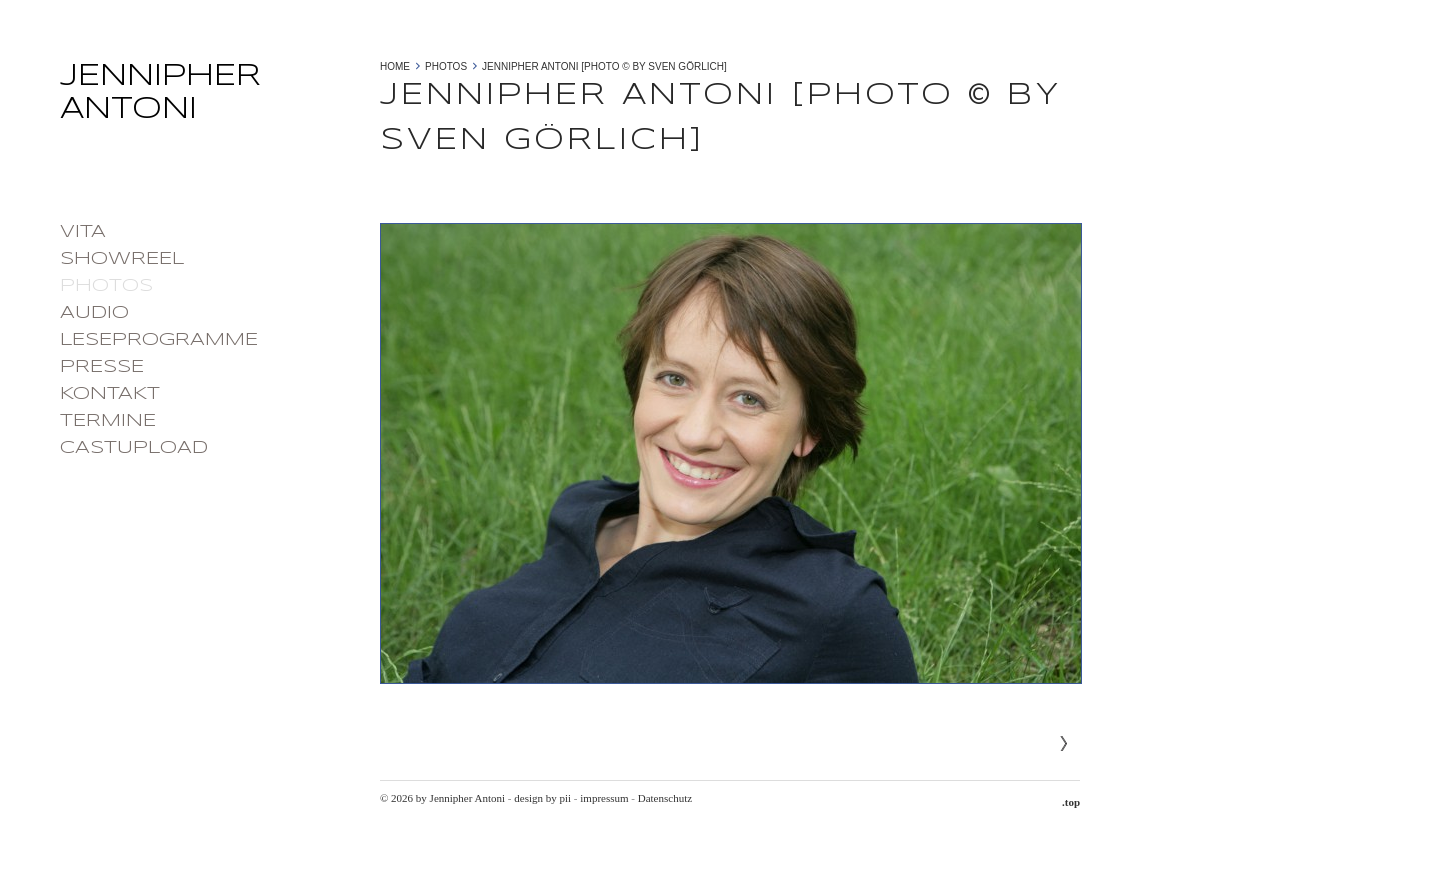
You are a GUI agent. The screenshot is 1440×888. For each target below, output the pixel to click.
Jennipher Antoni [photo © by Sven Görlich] (604, 66)
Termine (108, 421)
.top (1071, 802)
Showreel (122, 259)
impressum (604, 798)
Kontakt (110, 394)
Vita (83, 232)
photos (106, 286)
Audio (94, 313)
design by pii (542, 798)
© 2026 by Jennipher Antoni (442, 798)
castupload (134, 448)
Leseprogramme (159, 340)
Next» (1064, 744)
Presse (102, 367)
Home (395, 66)
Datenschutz (665, 798)
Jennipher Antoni (210, 99)
